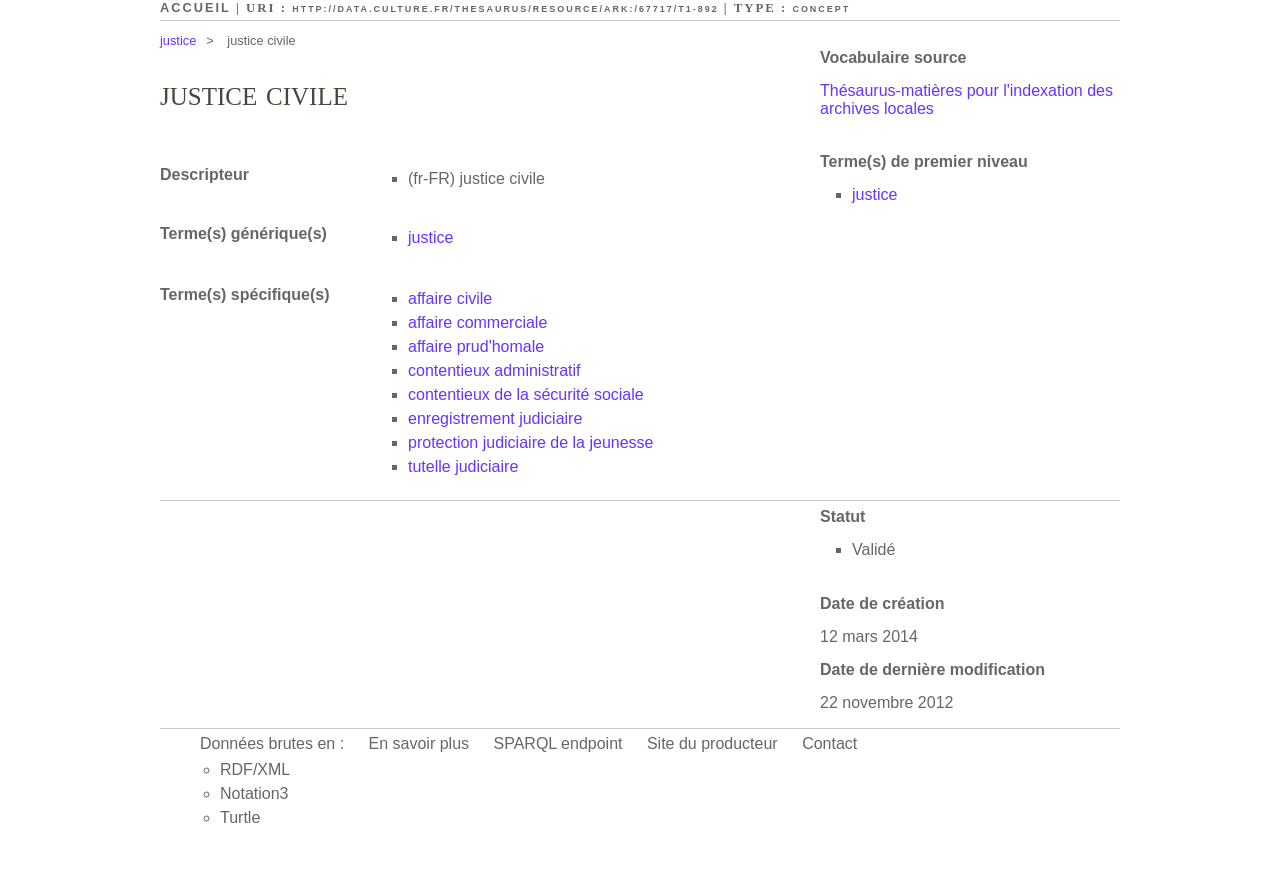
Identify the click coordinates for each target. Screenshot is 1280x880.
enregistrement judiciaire (495, 418)
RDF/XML (255, 769)
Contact (829, 743)
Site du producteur (712, 743)
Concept (821, 9)
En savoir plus (419, 743)
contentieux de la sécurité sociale (526, 394)
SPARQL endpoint (558, 743)
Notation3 (254, 793)
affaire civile (450, 298)
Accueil (195, 7)
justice (178, 40)
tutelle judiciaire (463, 466)
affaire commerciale (477, 322)
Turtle (240, 817)
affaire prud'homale (476, 346)
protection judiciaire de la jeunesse (530, 442)
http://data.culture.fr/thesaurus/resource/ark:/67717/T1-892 (505, 9)
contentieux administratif (494, 370)
